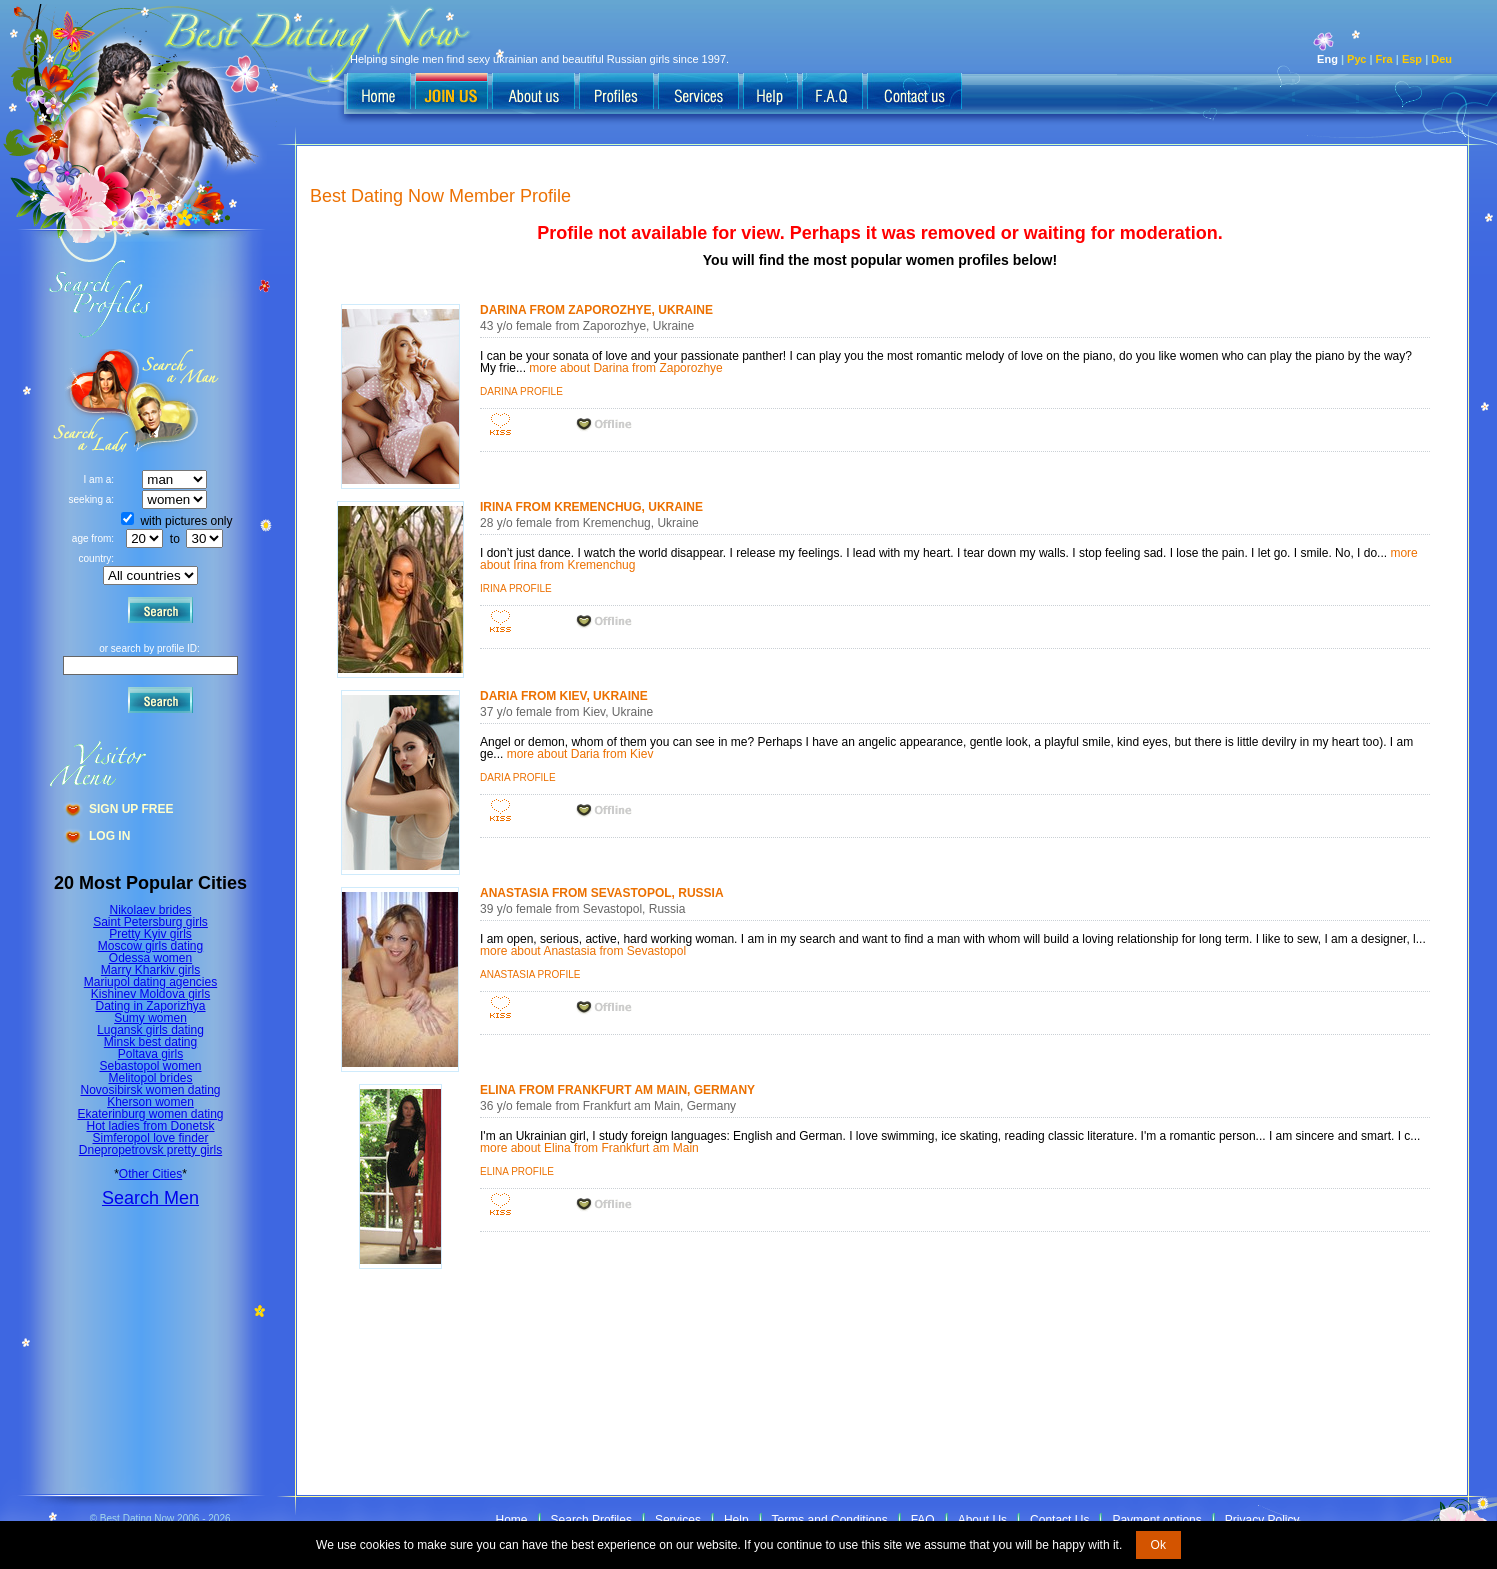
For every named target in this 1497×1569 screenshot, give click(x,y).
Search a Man (91, 400)
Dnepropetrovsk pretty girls (150, 1150)
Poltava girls (150, 1054)
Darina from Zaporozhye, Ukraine (596, 310)
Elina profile (517, 1171)
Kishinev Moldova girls (150, 994)
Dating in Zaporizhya (150, 1006)
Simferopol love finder (150, 1138)
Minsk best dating (150, 1042)
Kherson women (150, 1102)
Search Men (150, 1198)
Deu (1441, 59)
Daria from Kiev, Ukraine (564, 696)
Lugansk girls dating (150, 1030)
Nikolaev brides (150, 910)
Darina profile (521, 391)
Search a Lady (175, 400)
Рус (1356, 59)
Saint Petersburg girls (150, 922)
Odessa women (150, 958)
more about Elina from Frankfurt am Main (589, 1148)
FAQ (923, 1520)
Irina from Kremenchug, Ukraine (591, 507)
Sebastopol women (150, 1066)
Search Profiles (591, 1520)
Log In (109, 836)
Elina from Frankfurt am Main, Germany (617, 1090)
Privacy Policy (1262, 1520)
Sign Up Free (131, 809)
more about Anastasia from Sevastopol (583, 951)
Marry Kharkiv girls (150, 970)
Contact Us (1059, 1520)
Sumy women (150, 1018)
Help (736, 1520)
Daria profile (518, 777)
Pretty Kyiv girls (150, 934)
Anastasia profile (530, 974)
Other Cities (150, 1174)
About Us (982, 1520)
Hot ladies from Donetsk (150, 1126)
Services (678, 1520)
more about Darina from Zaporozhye (625, 368)
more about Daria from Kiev (580, 754)
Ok (1158, 1545)
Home (512, 1520)
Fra (1384, 59)
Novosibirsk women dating (150, 1090)
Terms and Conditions (830, 1520)
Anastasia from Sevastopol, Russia (601, 893)
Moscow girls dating (150, 946)
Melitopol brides (150, 1078)
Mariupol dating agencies (150, 982)
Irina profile (516, 588)
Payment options (1156, 1520)
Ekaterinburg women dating (150, 1114)
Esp (1412, 59)
